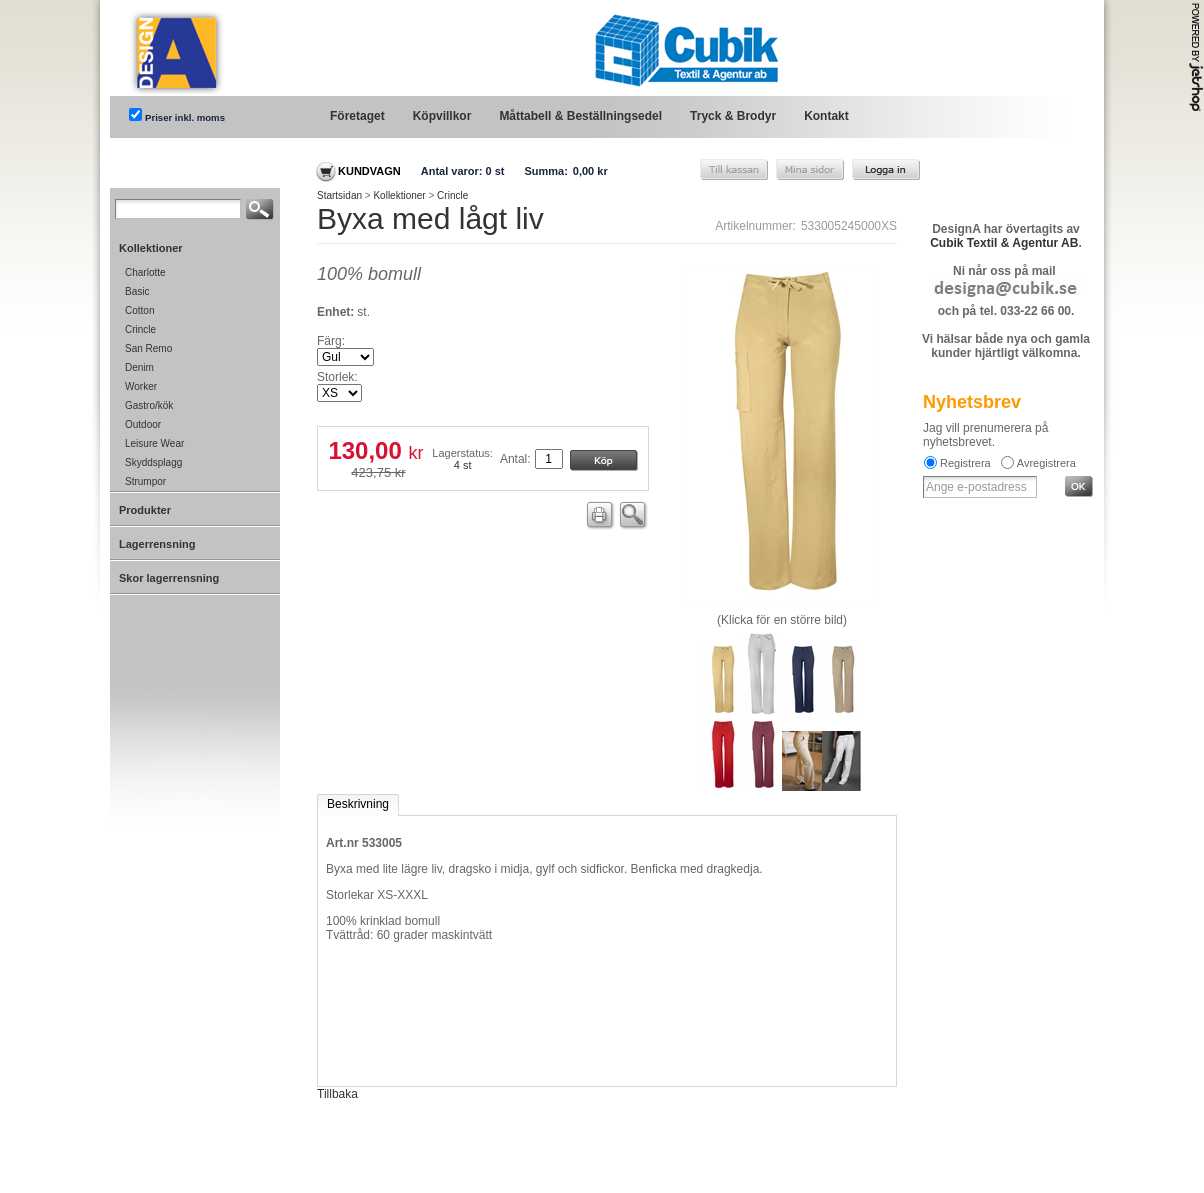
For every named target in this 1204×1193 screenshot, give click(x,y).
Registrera (965, 463)
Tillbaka (337, 1094)
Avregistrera (1046, 463)
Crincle (452, 195)
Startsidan (339, 195)
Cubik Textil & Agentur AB (1004, 243)
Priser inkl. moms (185, 117)
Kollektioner (399, 195)
